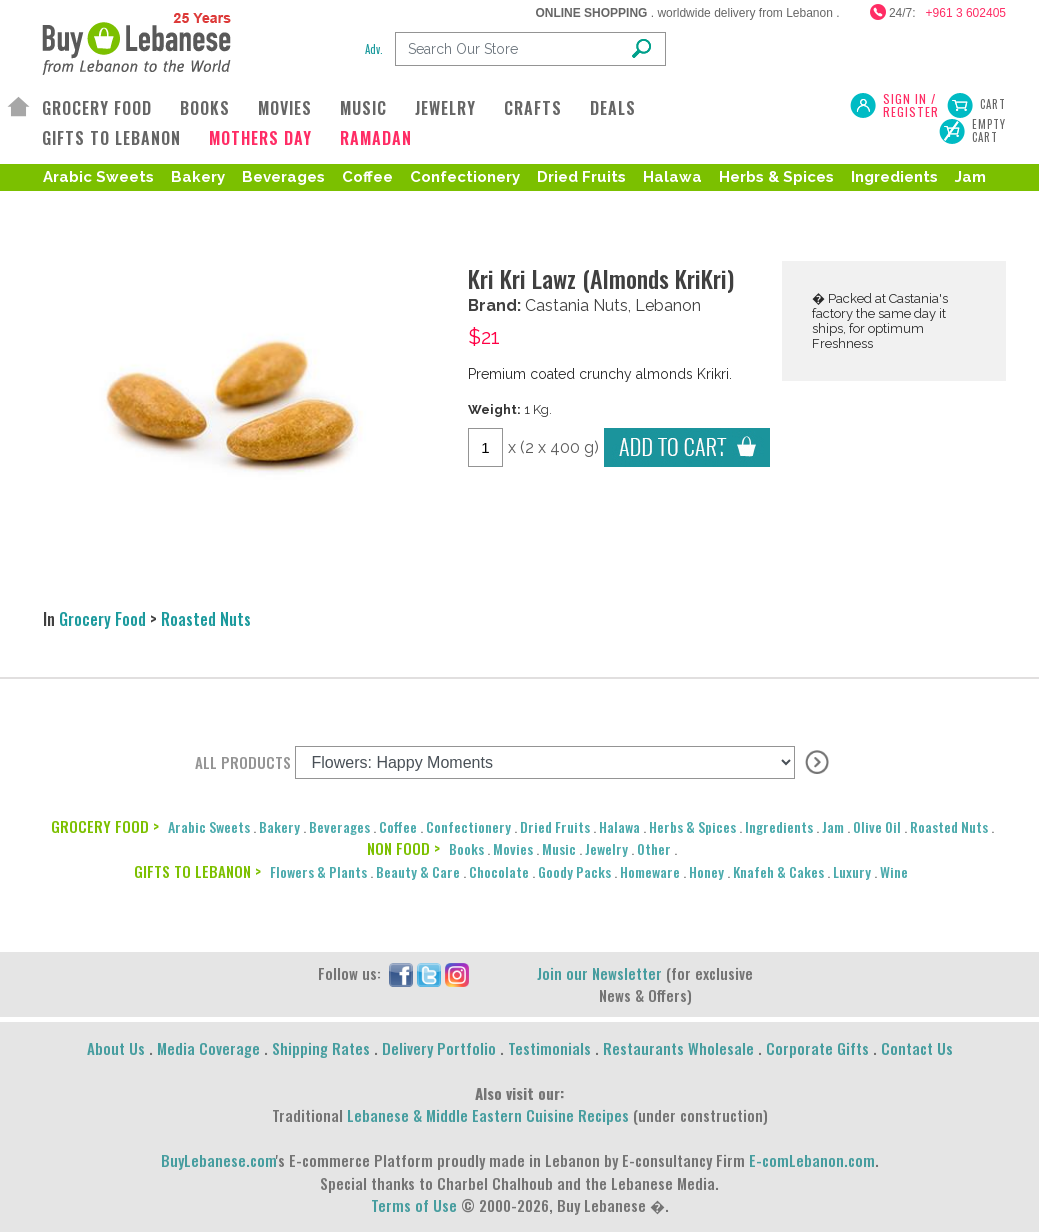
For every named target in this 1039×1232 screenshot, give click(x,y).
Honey (706, 871)
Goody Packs (574, 871)
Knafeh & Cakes (778, 871)
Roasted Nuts (133, 209)
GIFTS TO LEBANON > (197, 871)
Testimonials (549, 1048)
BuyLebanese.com (218, 1160)
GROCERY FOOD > (105, 826)
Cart (993, 104)
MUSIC (363, 108)
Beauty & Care (418, 871)
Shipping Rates (321, 1048)
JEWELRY (445, 108)
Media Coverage (208, 1048)
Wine (894, 871)
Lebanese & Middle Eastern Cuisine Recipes (488, 1115)
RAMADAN (376, 138)
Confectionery (465, 177)
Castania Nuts (576, 305)
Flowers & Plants (318, 871)
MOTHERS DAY (260, 138)
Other (654, 848)
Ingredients (894, 177)
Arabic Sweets (98, 177)
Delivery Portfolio (439, 1048)
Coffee (367, 177)
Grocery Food (102, 619)
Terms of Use (414, 1205)
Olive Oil (877, 826)
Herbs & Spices (776, 177)
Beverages (283, 177)
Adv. (374, 49)
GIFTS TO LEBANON (111, 138)
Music (559, 848)
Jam (970, 177)
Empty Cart (989, 131)
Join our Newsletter (599, 973)
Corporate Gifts (817, 1048)
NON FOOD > (403, 848)
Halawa (672, 177)
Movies (513, 848)
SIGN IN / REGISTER (911, 105)
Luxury (852, 871)
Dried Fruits (581, 177)
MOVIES (285, 108)
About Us (116, 1048)
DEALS (613, 108)
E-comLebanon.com (812, 1160)
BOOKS (205, 108)
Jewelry (606, 848)
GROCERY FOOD (97, 108)
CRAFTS (533, 108)
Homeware (650, 871)
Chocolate (499, 871)
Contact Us (917, 1048)
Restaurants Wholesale (678, 1048)
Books (466, 848)
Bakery (198, 177)
